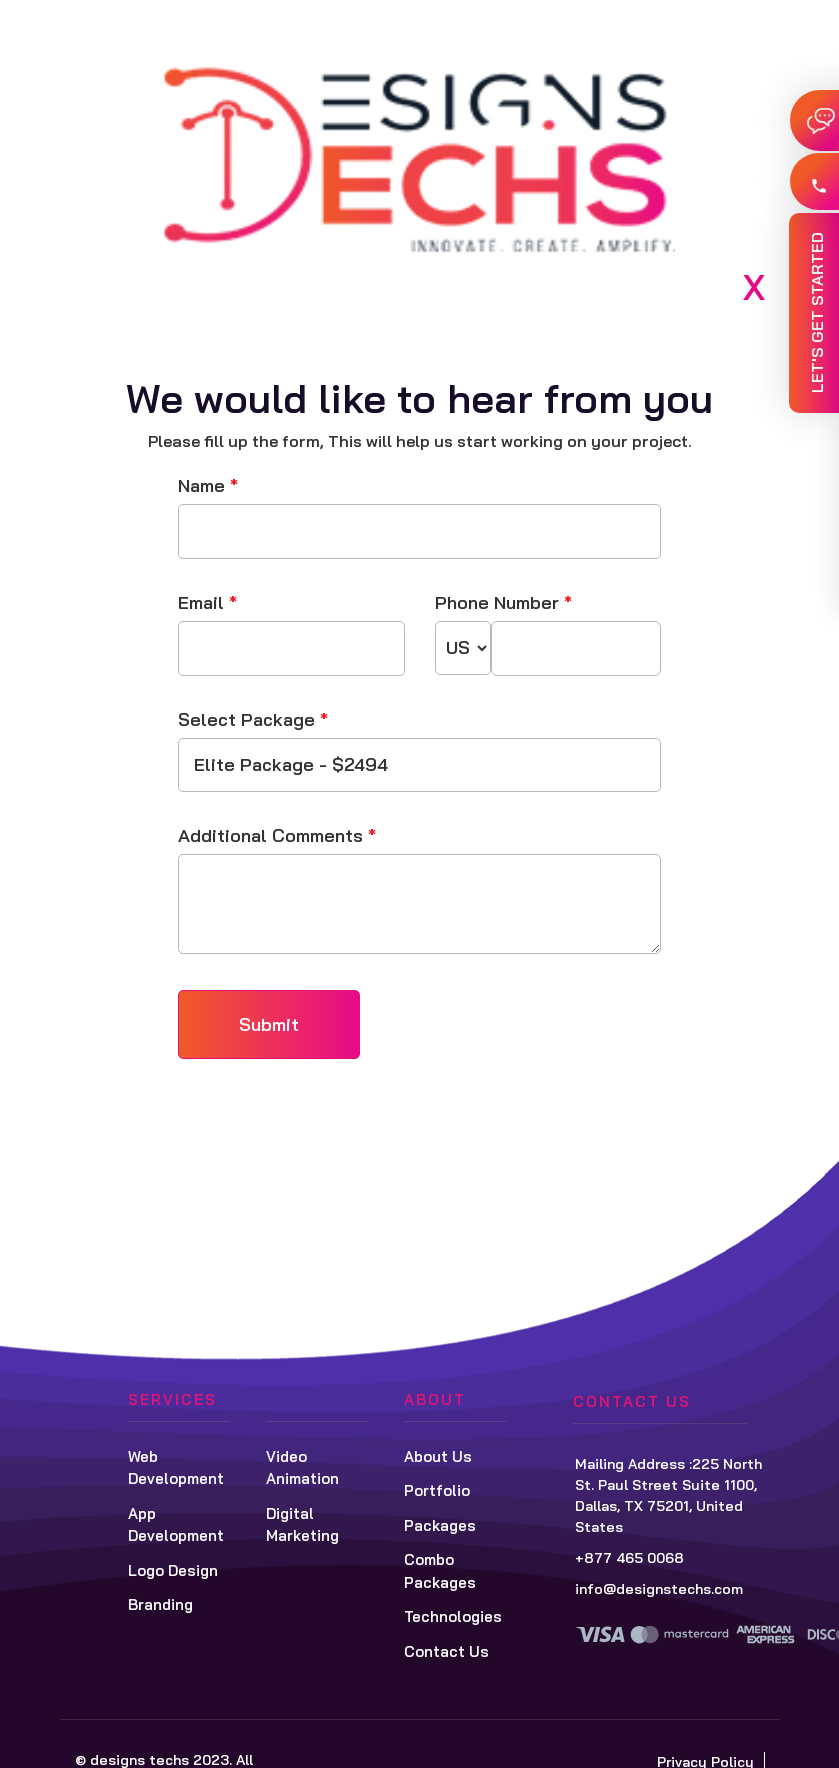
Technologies (453, 1616)
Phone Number (503, 602)
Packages (440, 1525)
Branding (160, 1604)
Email (207, 602)
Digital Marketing (302, 1525)
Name (208, 485)
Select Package (253, 719)
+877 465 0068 (629, 1558)
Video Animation (302, 1468)
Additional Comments (277, 835)
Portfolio (437, 1490)
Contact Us (446, 1651)
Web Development (176, 1468)
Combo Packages (440, 1571)
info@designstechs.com (659, 1589)
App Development (176, 1525)
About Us (438, 1456)
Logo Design (173, 1570)
